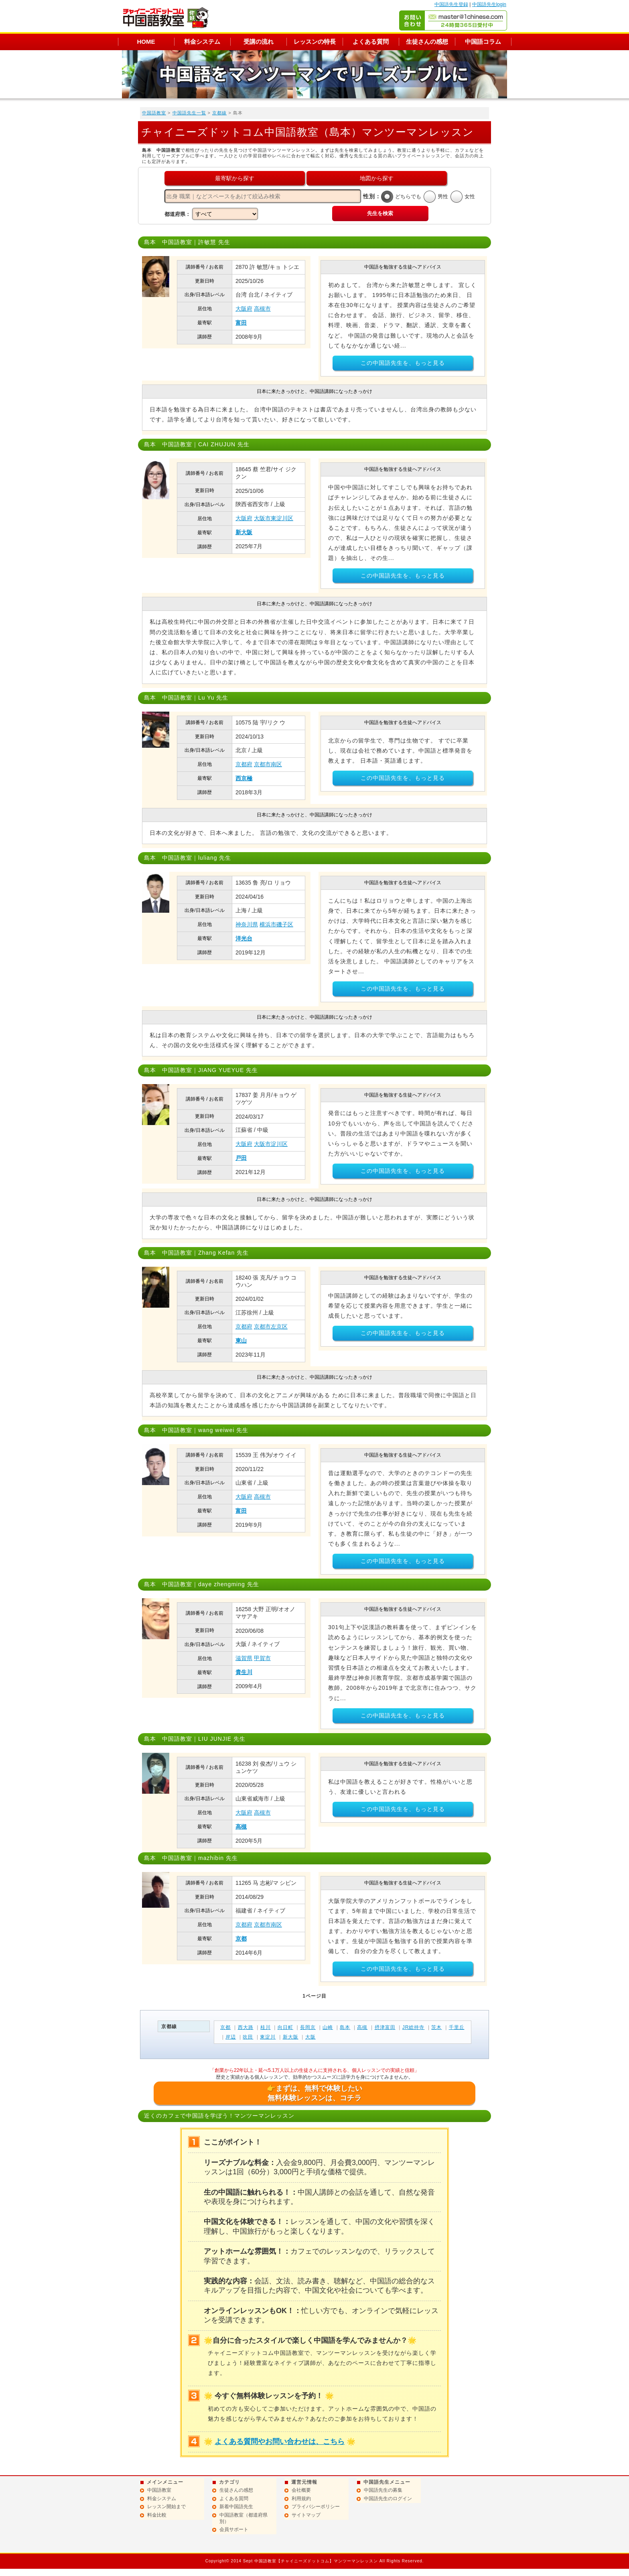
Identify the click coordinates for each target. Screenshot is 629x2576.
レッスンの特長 (315, 41)
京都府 (243, 764)
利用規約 (301, 2498)
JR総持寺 (413, 2027)
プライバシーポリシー (316, 2506)
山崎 (328, 2027)
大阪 (310, 2037)
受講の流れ (258, 41)
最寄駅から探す (234, 178)
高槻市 (262, 308)
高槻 (241, 1826)
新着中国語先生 (236, 2506)
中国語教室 (154, 112)
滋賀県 (243, 1658)
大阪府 (243, 308)
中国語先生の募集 (383, 2490)
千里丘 (457, 2027)
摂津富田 (385, 2027)
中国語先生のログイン (388, 2498)
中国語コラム (483, 41)
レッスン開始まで (166, 2506)
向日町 (285, 2027)
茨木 (436, 2027)
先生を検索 (380, 213)
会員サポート (233, 2529)
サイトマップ (306, 2515)
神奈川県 (246, 924)
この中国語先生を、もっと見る (403, 363)
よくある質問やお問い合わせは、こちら (280, 2442)
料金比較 (156, 2515)
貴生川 (243, 1672)
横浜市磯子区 (276, 924)
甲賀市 (262, 1658)
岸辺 (230, 2037)
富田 (241, 322)
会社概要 (301, 2490)
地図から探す (377, 178)
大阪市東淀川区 (273, 518)
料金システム (202, 41)
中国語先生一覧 (189, 112)
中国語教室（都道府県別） (243, 2518)
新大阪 (243, 532)
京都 (241, 1938)
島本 (345, 2027)
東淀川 (268, 2037)
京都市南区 (268, 764)
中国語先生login (489, 4)
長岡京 (308, 2027)
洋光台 (243, 938)
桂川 (265, 2027)
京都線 (219, 112)
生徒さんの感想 (427, 41)
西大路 (246, 2027)
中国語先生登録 (451, 4)
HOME (146, 41)
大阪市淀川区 (271, 1144)
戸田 (241, 1158)
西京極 (243, 778)
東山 (241, 1340)
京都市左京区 (271, 1326)
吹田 (248, 2037)
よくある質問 (371, 41)
